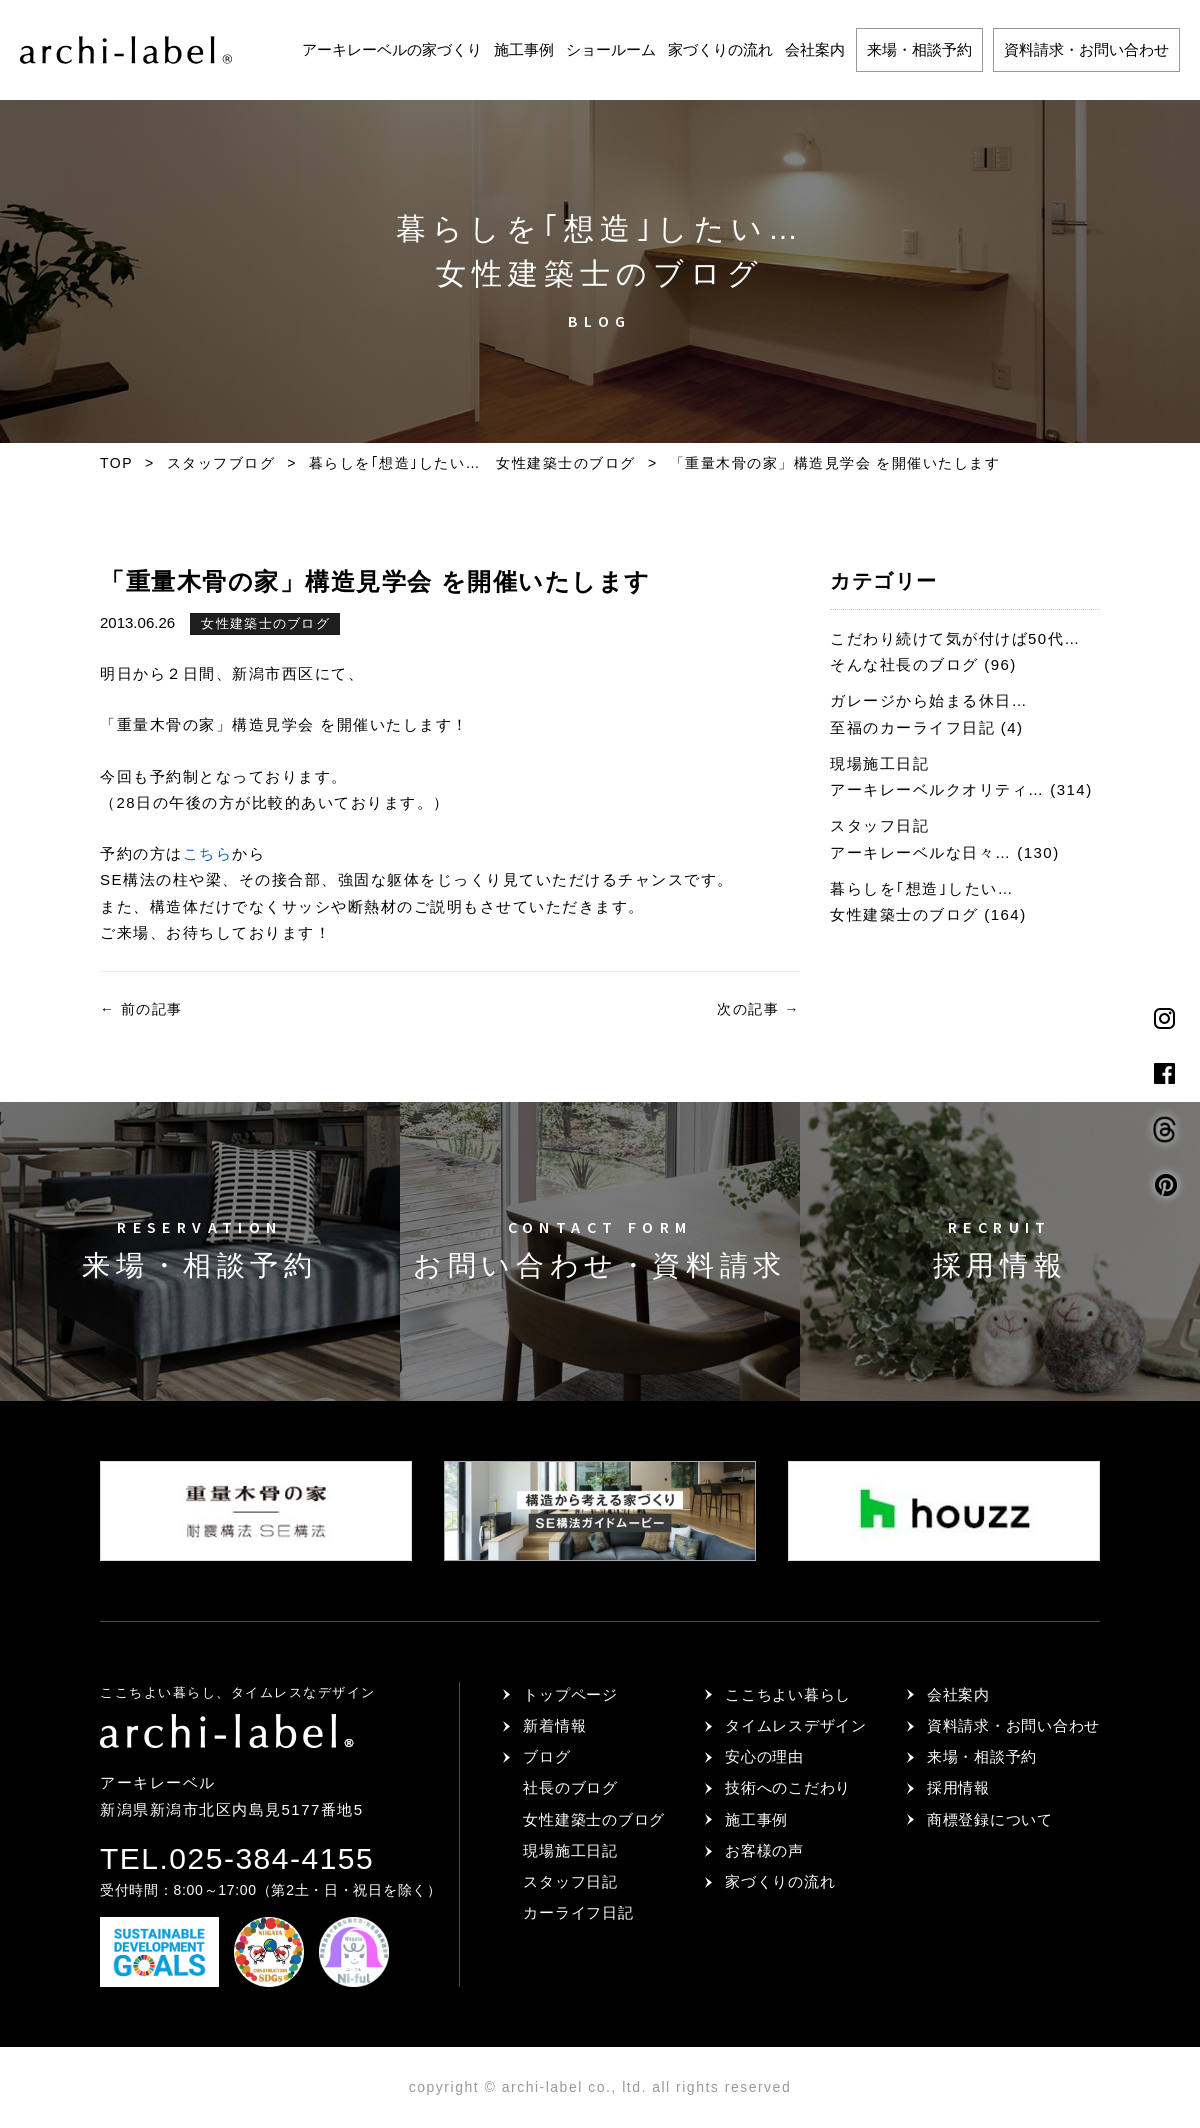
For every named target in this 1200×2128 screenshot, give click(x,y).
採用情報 (958, 1787)
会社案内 (815, 49)
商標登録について (990, 1819)
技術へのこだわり (788, 1787)
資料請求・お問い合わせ (1086, 49)
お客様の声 (764, 1850)
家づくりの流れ (720, 49)
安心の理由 (764, 1756)
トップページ (570, 1694)
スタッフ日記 (570, 1881)
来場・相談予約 (919, 49)
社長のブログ (570, 1787)
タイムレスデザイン (796, 1725)
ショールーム (611, 49)
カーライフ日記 (578, 1912)
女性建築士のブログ (265, 623)
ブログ (546, 1756)
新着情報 (554, 1725)
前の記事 (141, 1009)
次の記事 (758, 1009)
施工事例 (524, 49)
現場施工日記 (570, 1850)
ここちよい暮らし (788, 1694)
